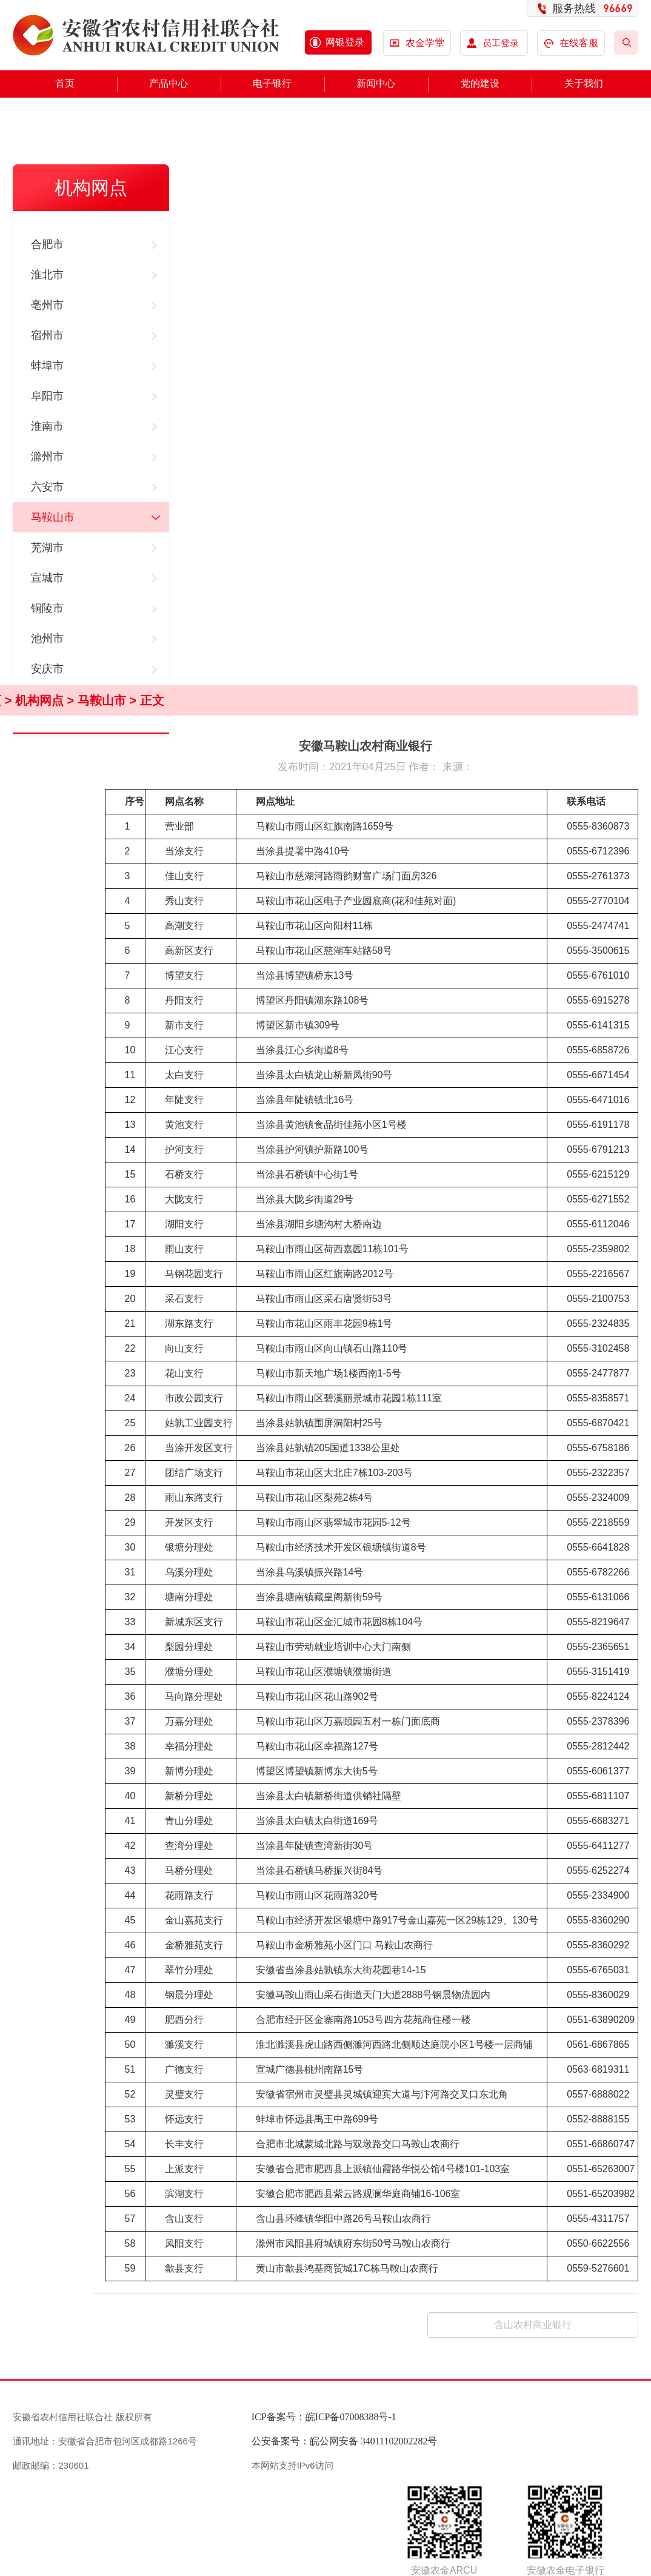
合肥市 (47, 244)
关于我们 (583, 83)
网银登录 (345, 42)
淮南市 (47, 426)
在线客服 (571, 43)
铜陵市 (47, 608)
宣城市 (47, 578)
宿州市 (47, 335)
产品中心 (168, 83)
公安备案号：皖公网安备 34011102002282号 (345, 2441)
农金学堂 (425, 43)
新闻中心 (375, 83)
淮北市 (47, 275)
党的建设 (480, 83)
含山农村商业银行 (533, 2324)
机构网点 (39, 700)
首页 (65, 83)
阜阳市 (47, 396)
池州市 (47, 638)
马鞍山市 (53, 517)
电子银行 (272, 83)
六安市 (47, 487)
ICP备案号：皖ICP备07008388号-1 (324, 2417)
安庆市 (47, 669)
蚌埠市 (47, 366)
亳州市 (47, 305)
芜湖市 (47, 548)
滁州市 (47, 457)
